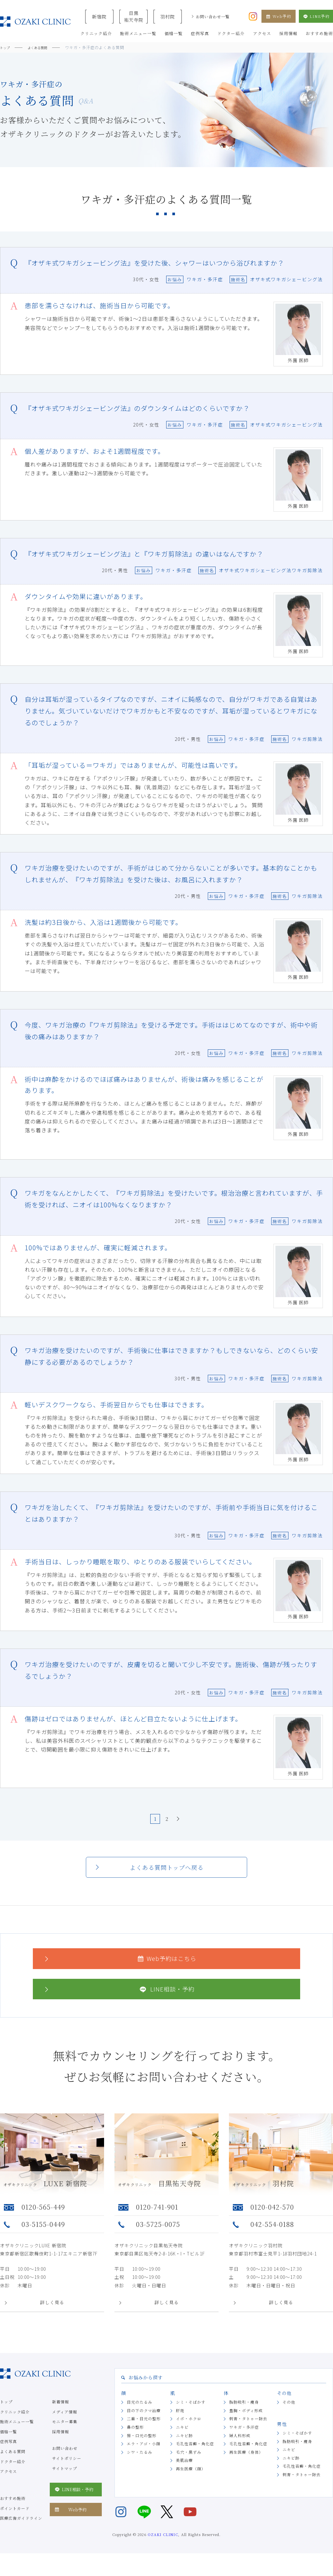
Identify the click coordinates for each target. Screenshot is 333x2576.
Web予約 (278, 16)
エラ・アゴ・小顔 (143, 2456)
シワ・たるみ (139, 2464)
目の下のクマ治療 (144, 2422)
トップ (6, 2414)
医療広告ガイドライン (21, 2530)
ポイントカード (15, 2520)
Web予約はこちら (119, 1970)
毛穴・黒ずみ (188, 2464)
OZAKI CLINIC (163, 2546)
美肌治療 (184, 2472)
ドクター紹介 (12, 2473)
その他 (289, 2414)
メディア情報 (64, 2423)
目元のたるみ (139, 2414)
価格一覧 (8, 2443)
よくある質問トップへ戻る (167, 1879)
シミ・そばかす (191, 2414)
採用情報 (60, 2443)
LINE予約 (315, 16)
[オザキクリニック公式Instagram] (253, 15)
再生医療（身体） (246, 2464)
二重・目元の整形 (144, 2431)
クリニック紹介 (15, 2423)
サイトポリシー (66, 2470)
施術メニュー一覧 (17, 2434)
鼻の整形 (135, 2439)
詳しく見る (52, 2314)
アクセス (8, 2483)
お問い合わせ (64, 2460)
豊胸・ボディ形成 (246, 2422)
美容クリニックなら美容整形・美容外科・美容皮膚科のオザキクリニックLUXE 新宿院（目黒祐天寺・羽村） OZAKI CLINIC (35, 21)
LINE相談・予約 (118, 2001)
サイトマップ (64, 2480)
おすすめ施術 (12, 2510)
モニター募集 (64, 2434)
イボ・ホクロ (188, 2431)
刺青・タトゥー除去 (248, 2431)
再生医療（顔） (191, 2480)
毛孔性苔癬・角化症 (195, 2456)
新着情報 (60, 2414)
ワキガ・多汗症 (244, 2439)
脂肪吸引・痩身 (244, 2414)
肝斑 (180, 2422)
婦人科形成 (239, 2447)
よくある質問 (12, 2463)
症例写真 (8, 2453)
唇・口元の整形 (141, 2447)
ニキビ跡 (184, 2447)
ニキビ (182, 2439)
